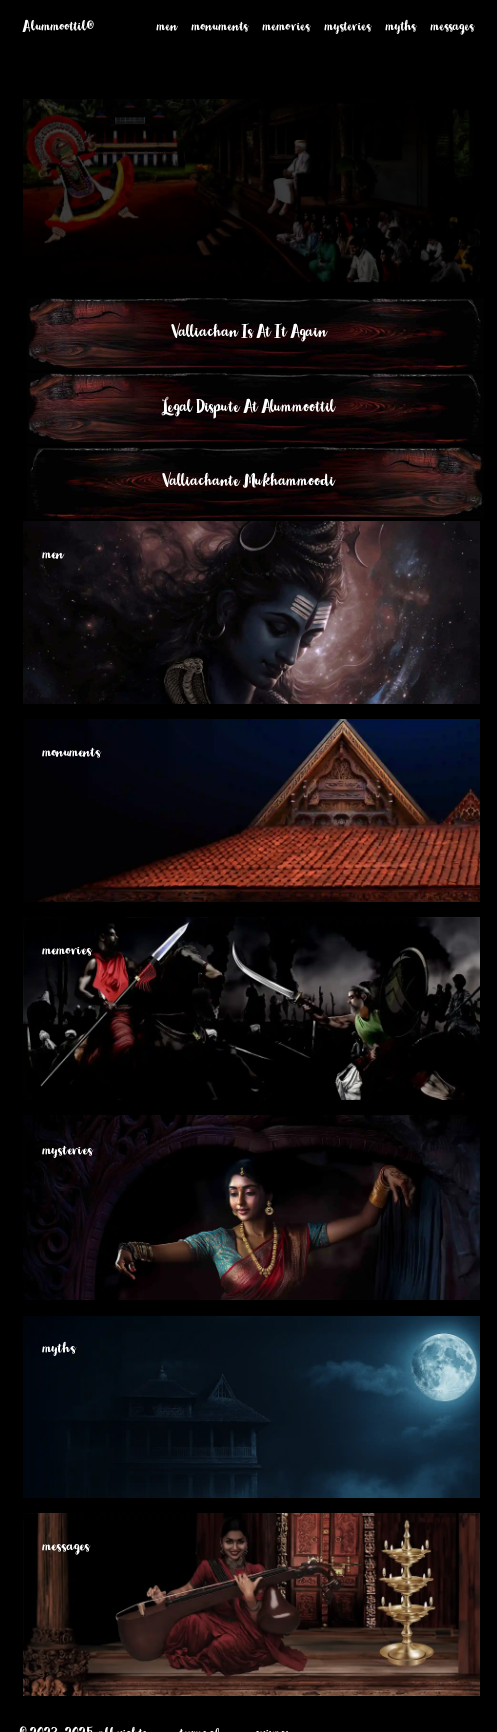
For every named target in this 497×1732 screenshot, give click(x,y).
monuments (220, 29)
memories (286, 29)
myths (401, 29)
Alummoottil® (58, 29)
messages (452, 29)
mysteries (348, 29)
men (167, 29)
